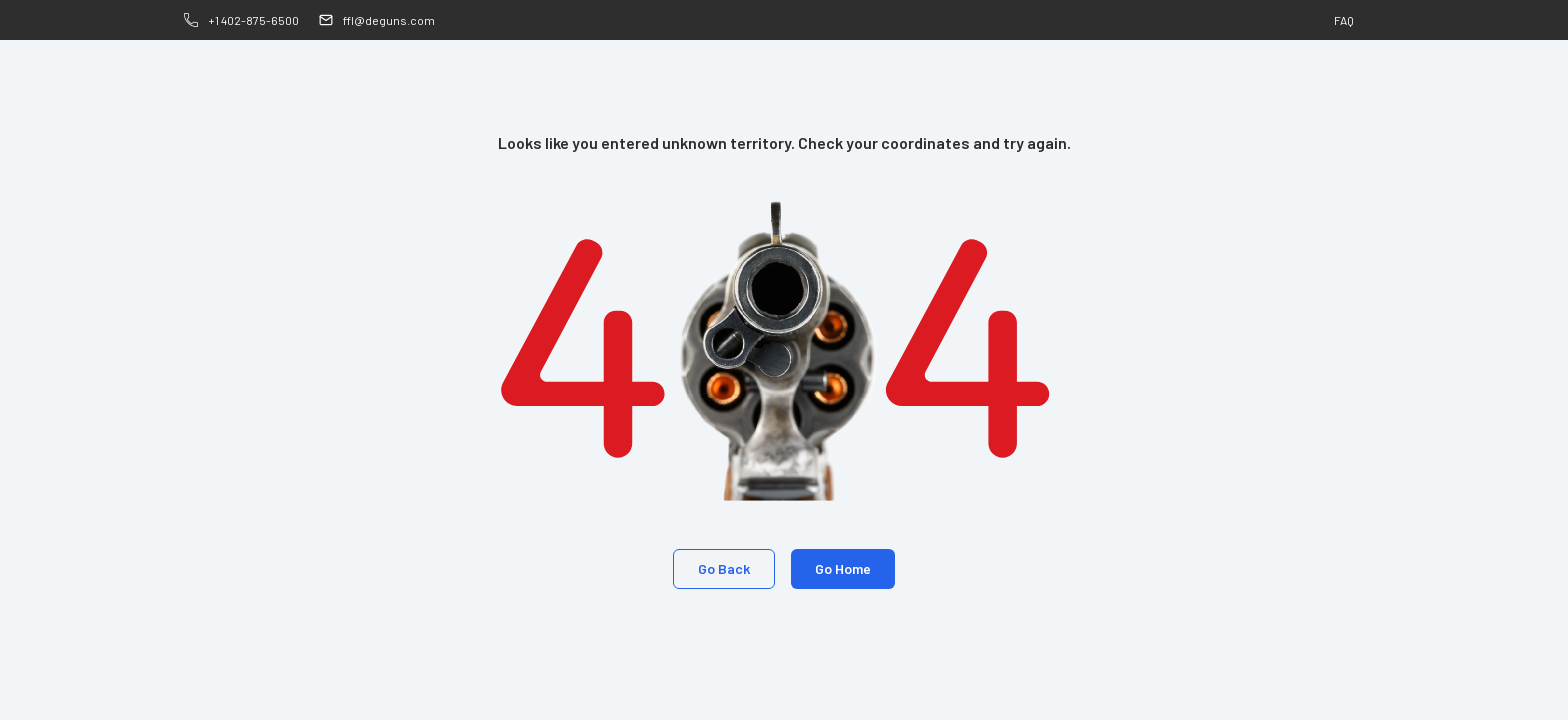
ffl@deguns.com (389, 20)
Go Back (724, 568)
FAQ (1344, 20)
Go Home (843, 568)
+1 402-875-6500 (253, 20)
